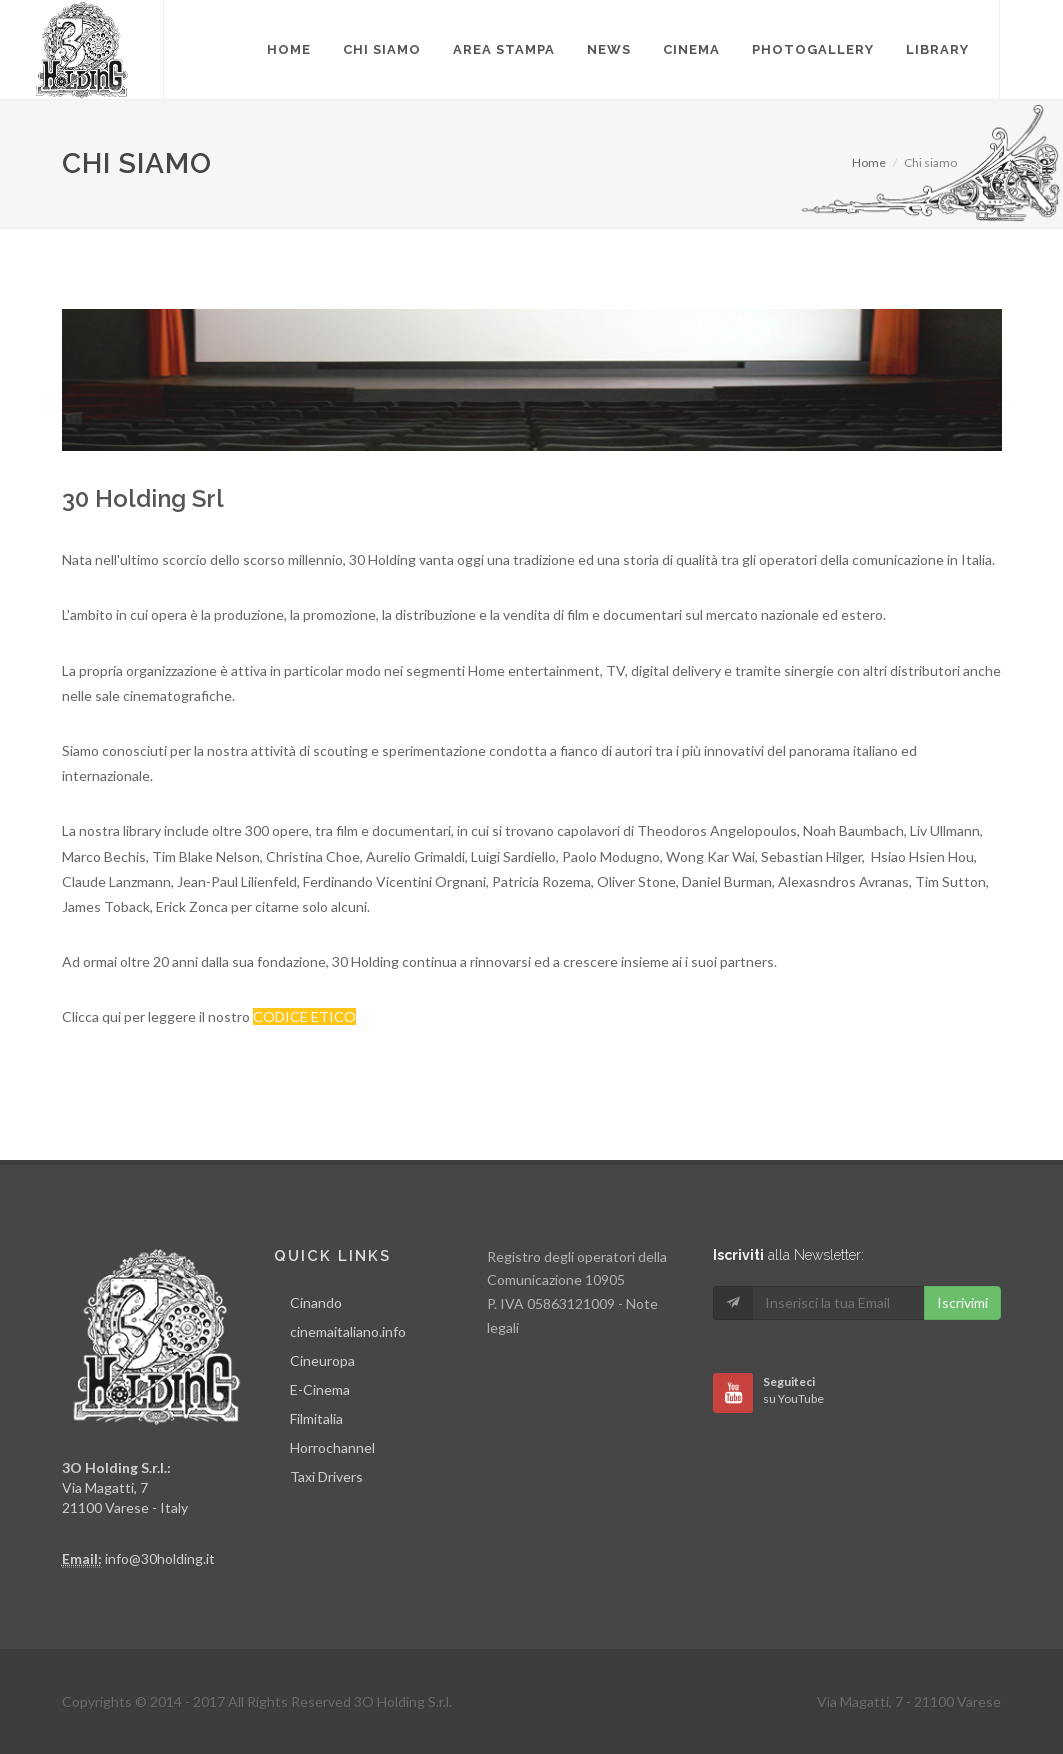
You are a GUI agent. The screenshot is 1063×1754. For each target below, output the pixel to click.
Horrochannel (332, 1447)
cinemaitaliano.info (348, 1331)
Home (869, 162)
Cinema (691, 49)
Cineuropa (322, 1360)
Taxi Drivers (326, 1476)
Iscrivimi (962, 1302)
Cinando (316, 1302)
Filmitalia (316, 1418)
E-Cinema (320, 1389)
